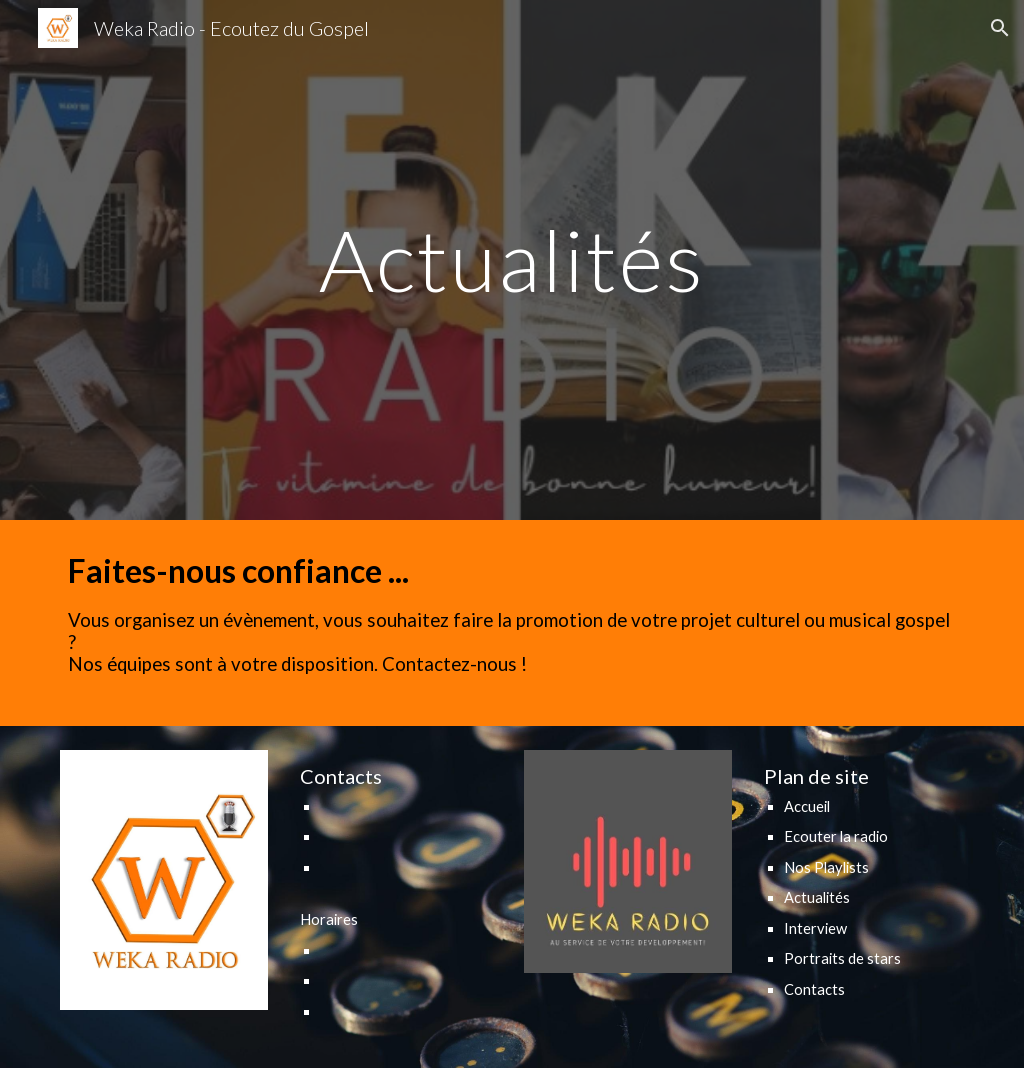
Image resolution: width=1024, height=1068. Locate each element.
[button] (1000, 28)
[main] (511, 259)
